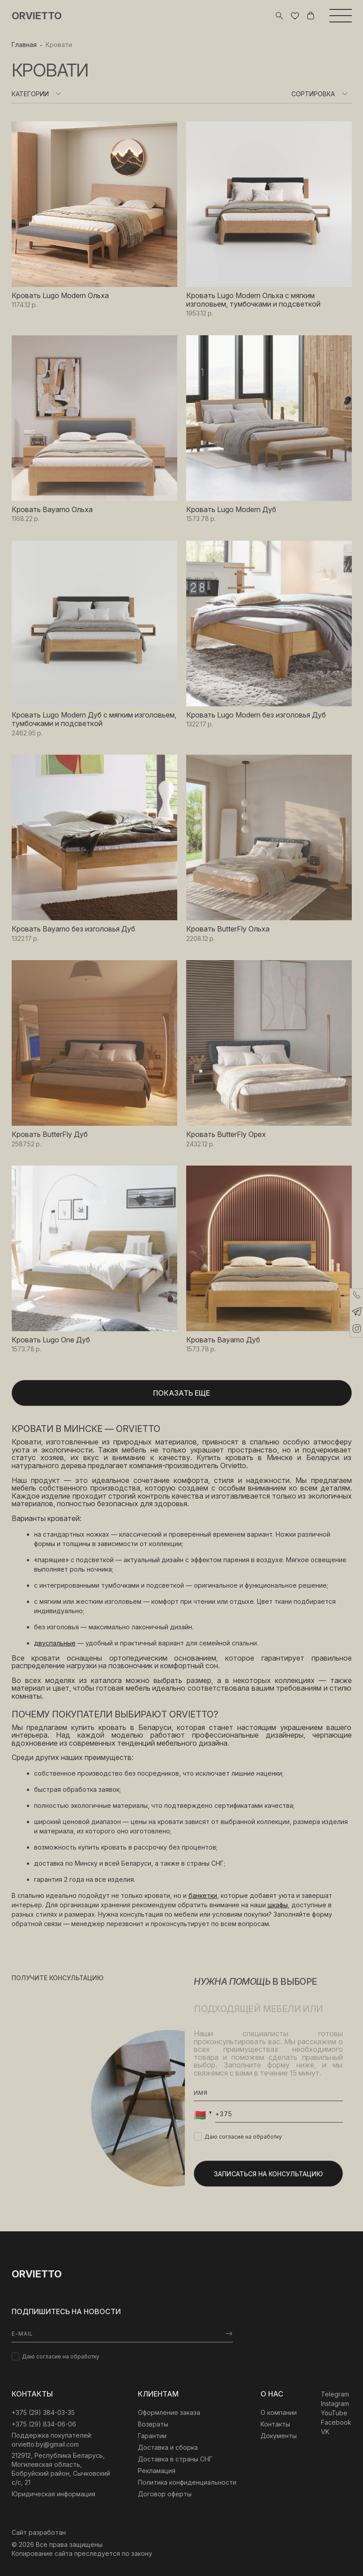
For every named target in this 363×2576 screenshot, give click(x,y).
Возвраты (153, 2424)
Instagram (335, 2403)
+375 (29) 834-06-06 (44, 2424)
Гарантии (152, 2435)
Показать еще (181, 1392)
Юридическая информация (53, 2494)
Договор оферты (165, 2494)
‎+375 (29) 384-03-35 (43, 2412)
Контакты (275, 2424)
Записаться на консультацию (268, 2174)
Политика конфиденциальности (187, 2482)
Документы (279, 2435)
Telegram (335, 2394)
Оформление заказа (169, 2412)
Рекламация (156, 2470)
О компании (279, 2412)
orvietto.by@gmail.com (45, 2444)
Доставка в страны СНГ (175, 2459)
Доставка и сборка (168, 2447)
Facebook (336, 2422)
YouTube (334, 2413)
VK (325, 2431)
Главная (24, 44)
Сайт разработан (39, 2532)
